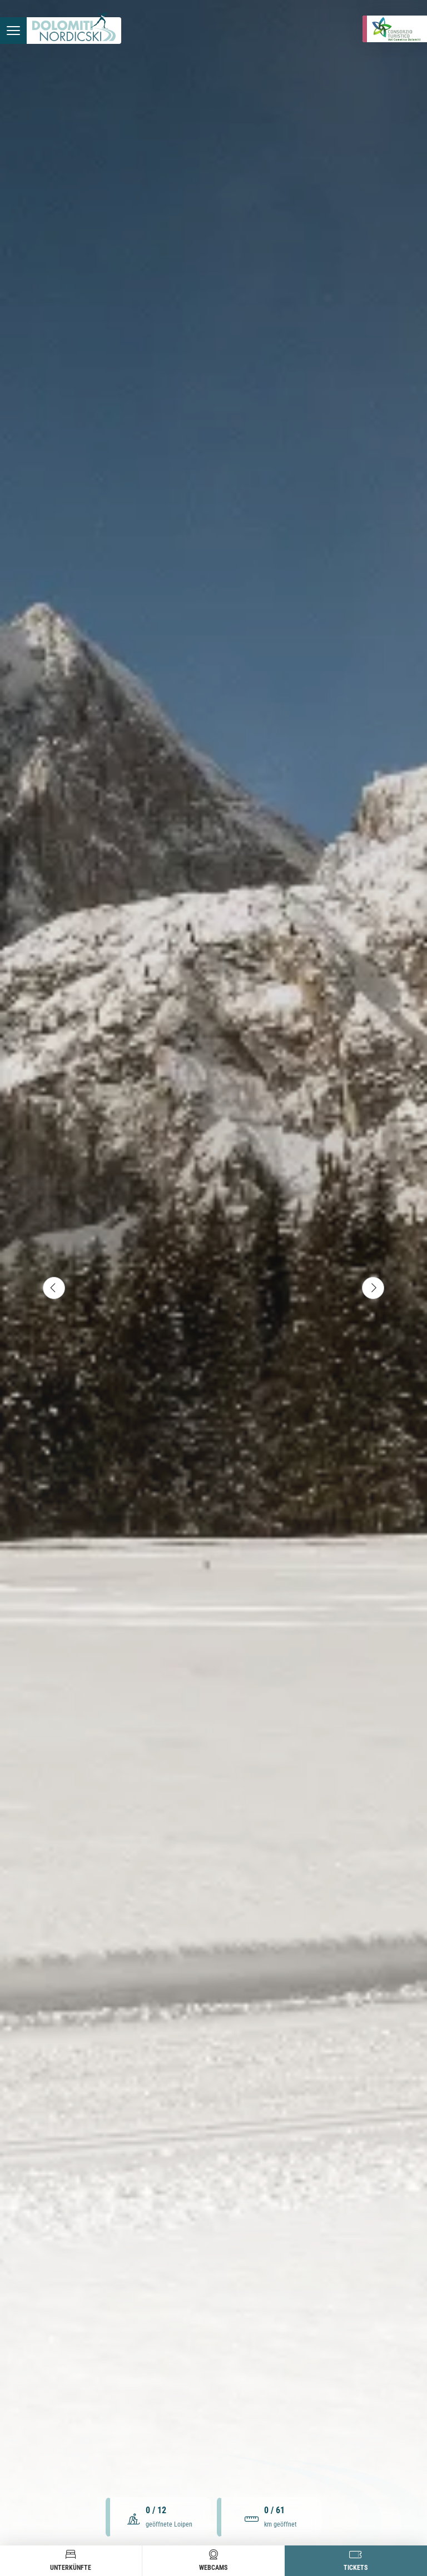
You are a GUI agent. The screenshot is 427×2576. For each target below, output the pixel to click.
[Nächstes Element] (373, 1288)
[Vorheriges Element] (54, 1288)
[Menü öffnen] (13, 30)
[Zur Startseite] (74, 30)
